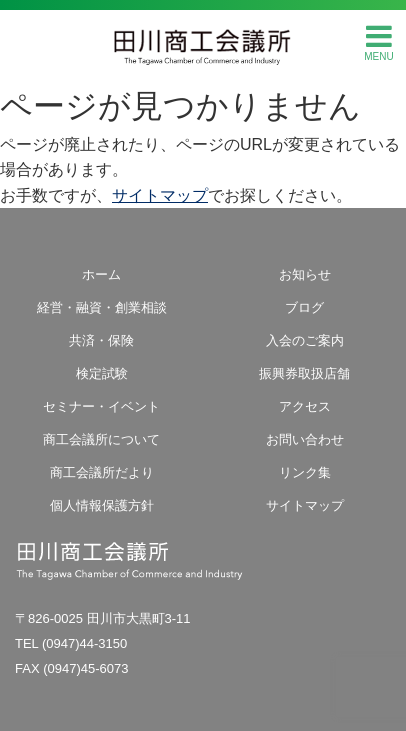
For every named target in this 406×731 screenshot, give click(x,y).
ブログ (304, 307)
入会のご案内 (305, 340)
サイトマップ (160, 195)
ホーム (101, 274)
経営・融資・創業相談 (102, 307)
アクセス (305, 406)
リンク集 (305, 472)
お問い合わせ (305, 439)
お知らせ (305, 274)
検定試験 (102, 373)
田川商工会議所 (203, 41)
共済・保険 (101, 340)
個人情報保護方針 (102, 505)
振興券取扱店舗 (304, 373)
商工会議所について (101, 439)
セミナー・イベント (101, 406)
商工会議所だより (102, 472)
